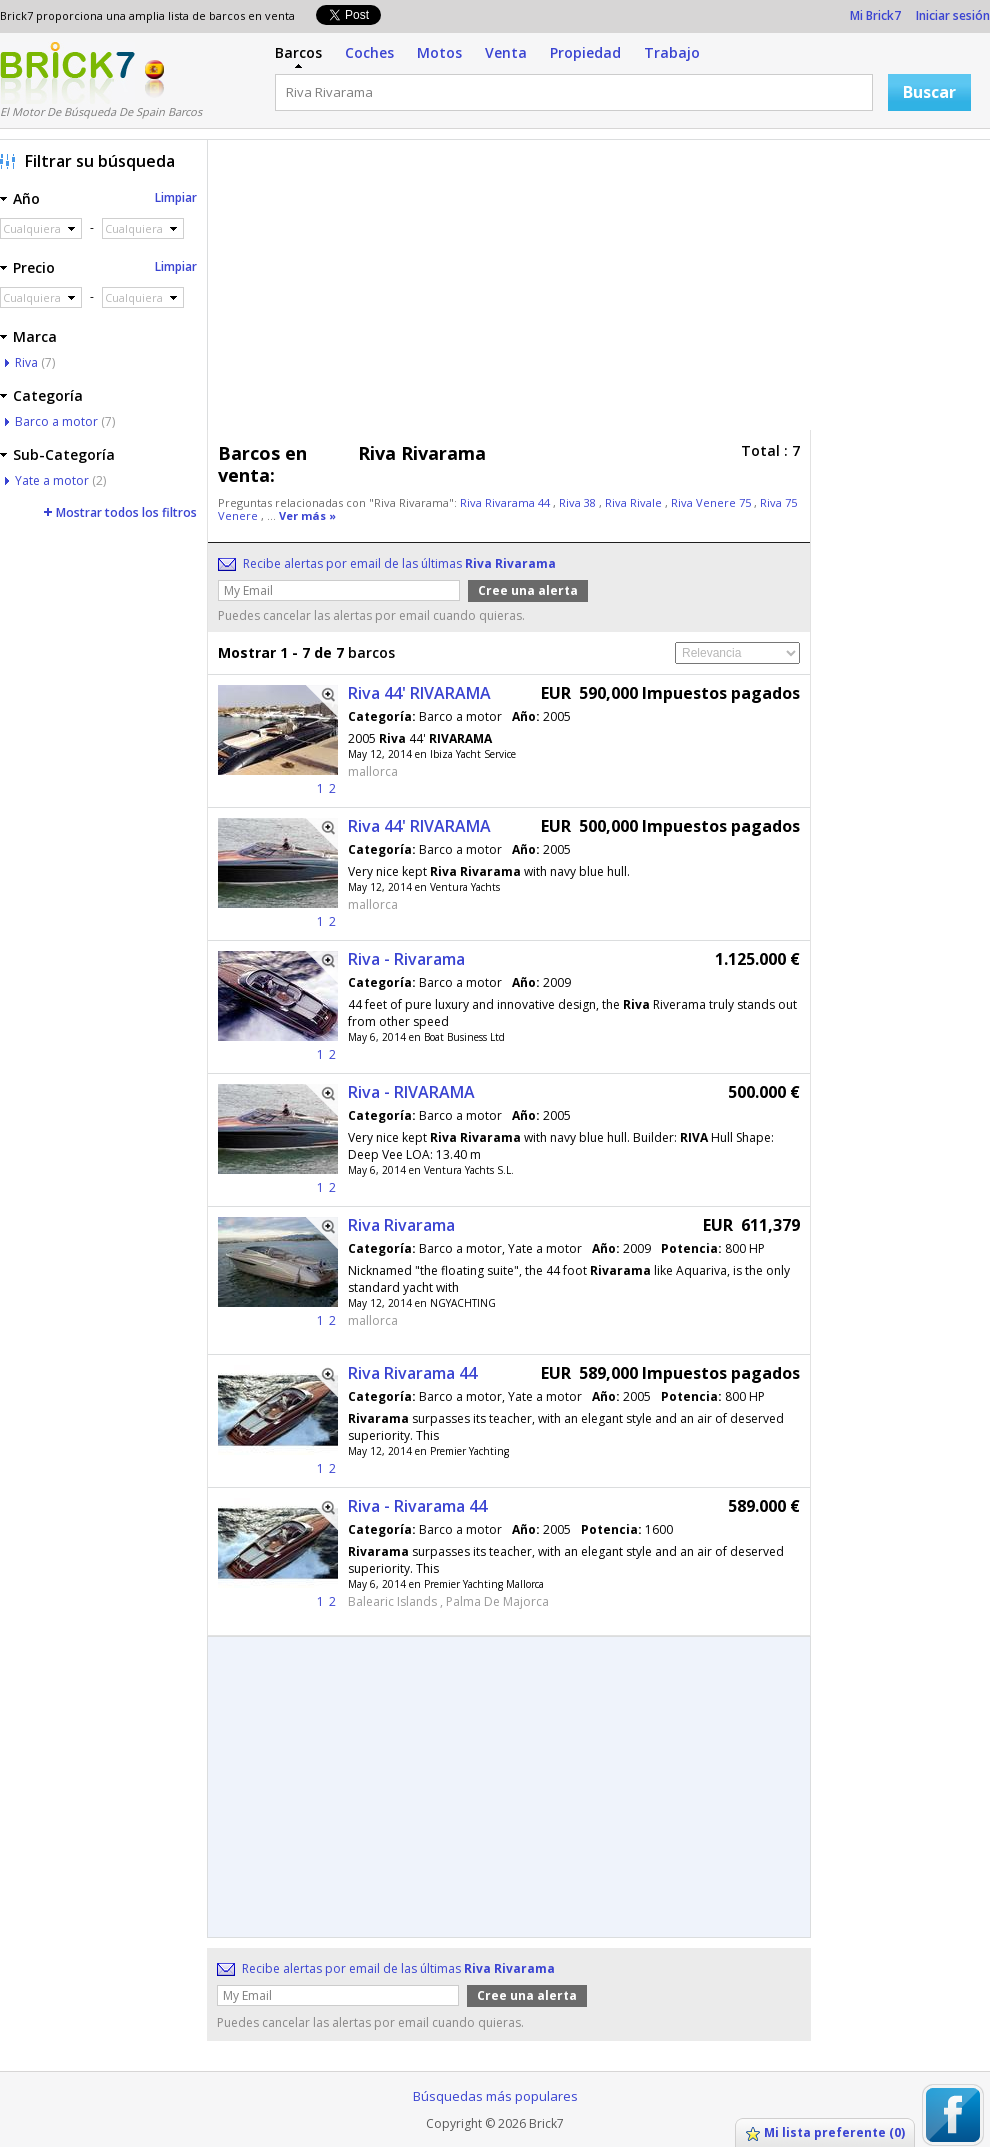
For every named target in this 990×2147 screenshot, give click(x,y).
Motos (439, 52)
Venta (506, 52)
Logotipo (67, 73)
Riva (26, 362)
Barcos (298, 52)
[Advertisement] (493, 290)
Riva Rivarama (401, 1225)
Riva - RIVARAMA (411, 1092)
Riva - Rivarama (406, 959)
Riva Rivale (635, 502)
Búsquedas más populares (495, 2096)
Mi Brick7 (875, 15)
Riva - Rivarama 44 (417, 1506)
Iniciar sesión (953, 15)
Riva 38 (579, 502)
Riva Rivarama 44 (506, 502)
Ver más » (307, 515)
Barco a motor (56, 421)
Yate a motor (52, 480)
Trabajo (672, 52)
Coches (369, 52)
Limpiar (176, 197)
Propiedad (585, 52)
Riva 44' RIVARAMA (419, 693)
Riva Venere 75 (712, 502)
